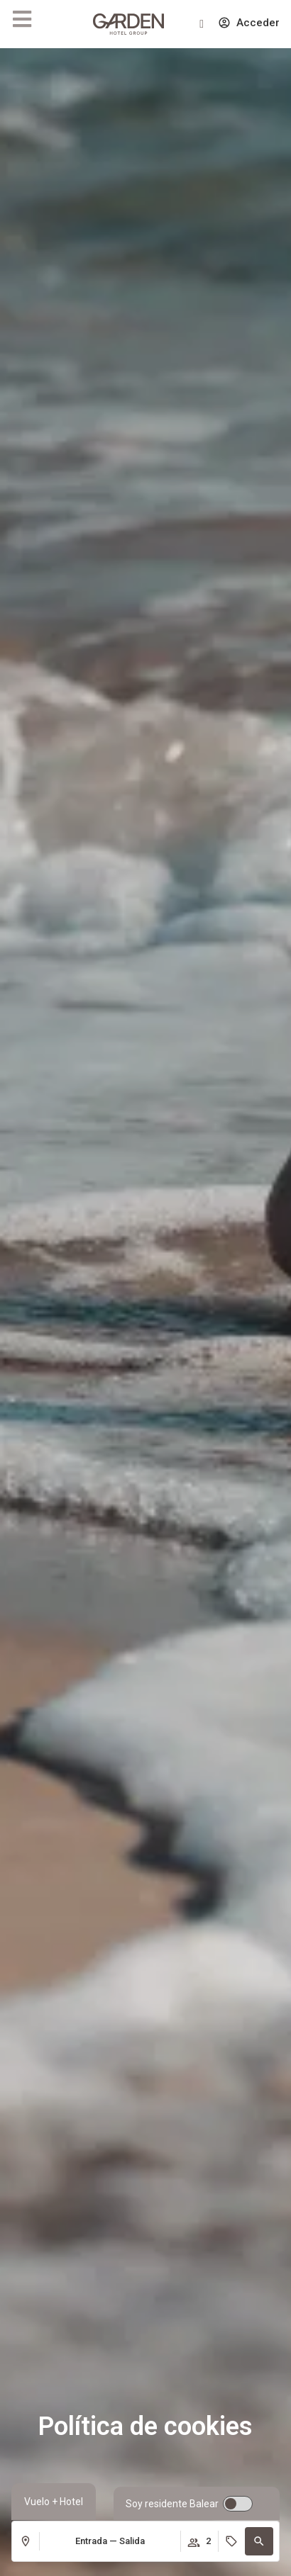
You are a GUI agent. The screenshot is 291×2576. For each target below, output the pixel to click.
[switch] (189, 2504)
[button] (259, 2541)
